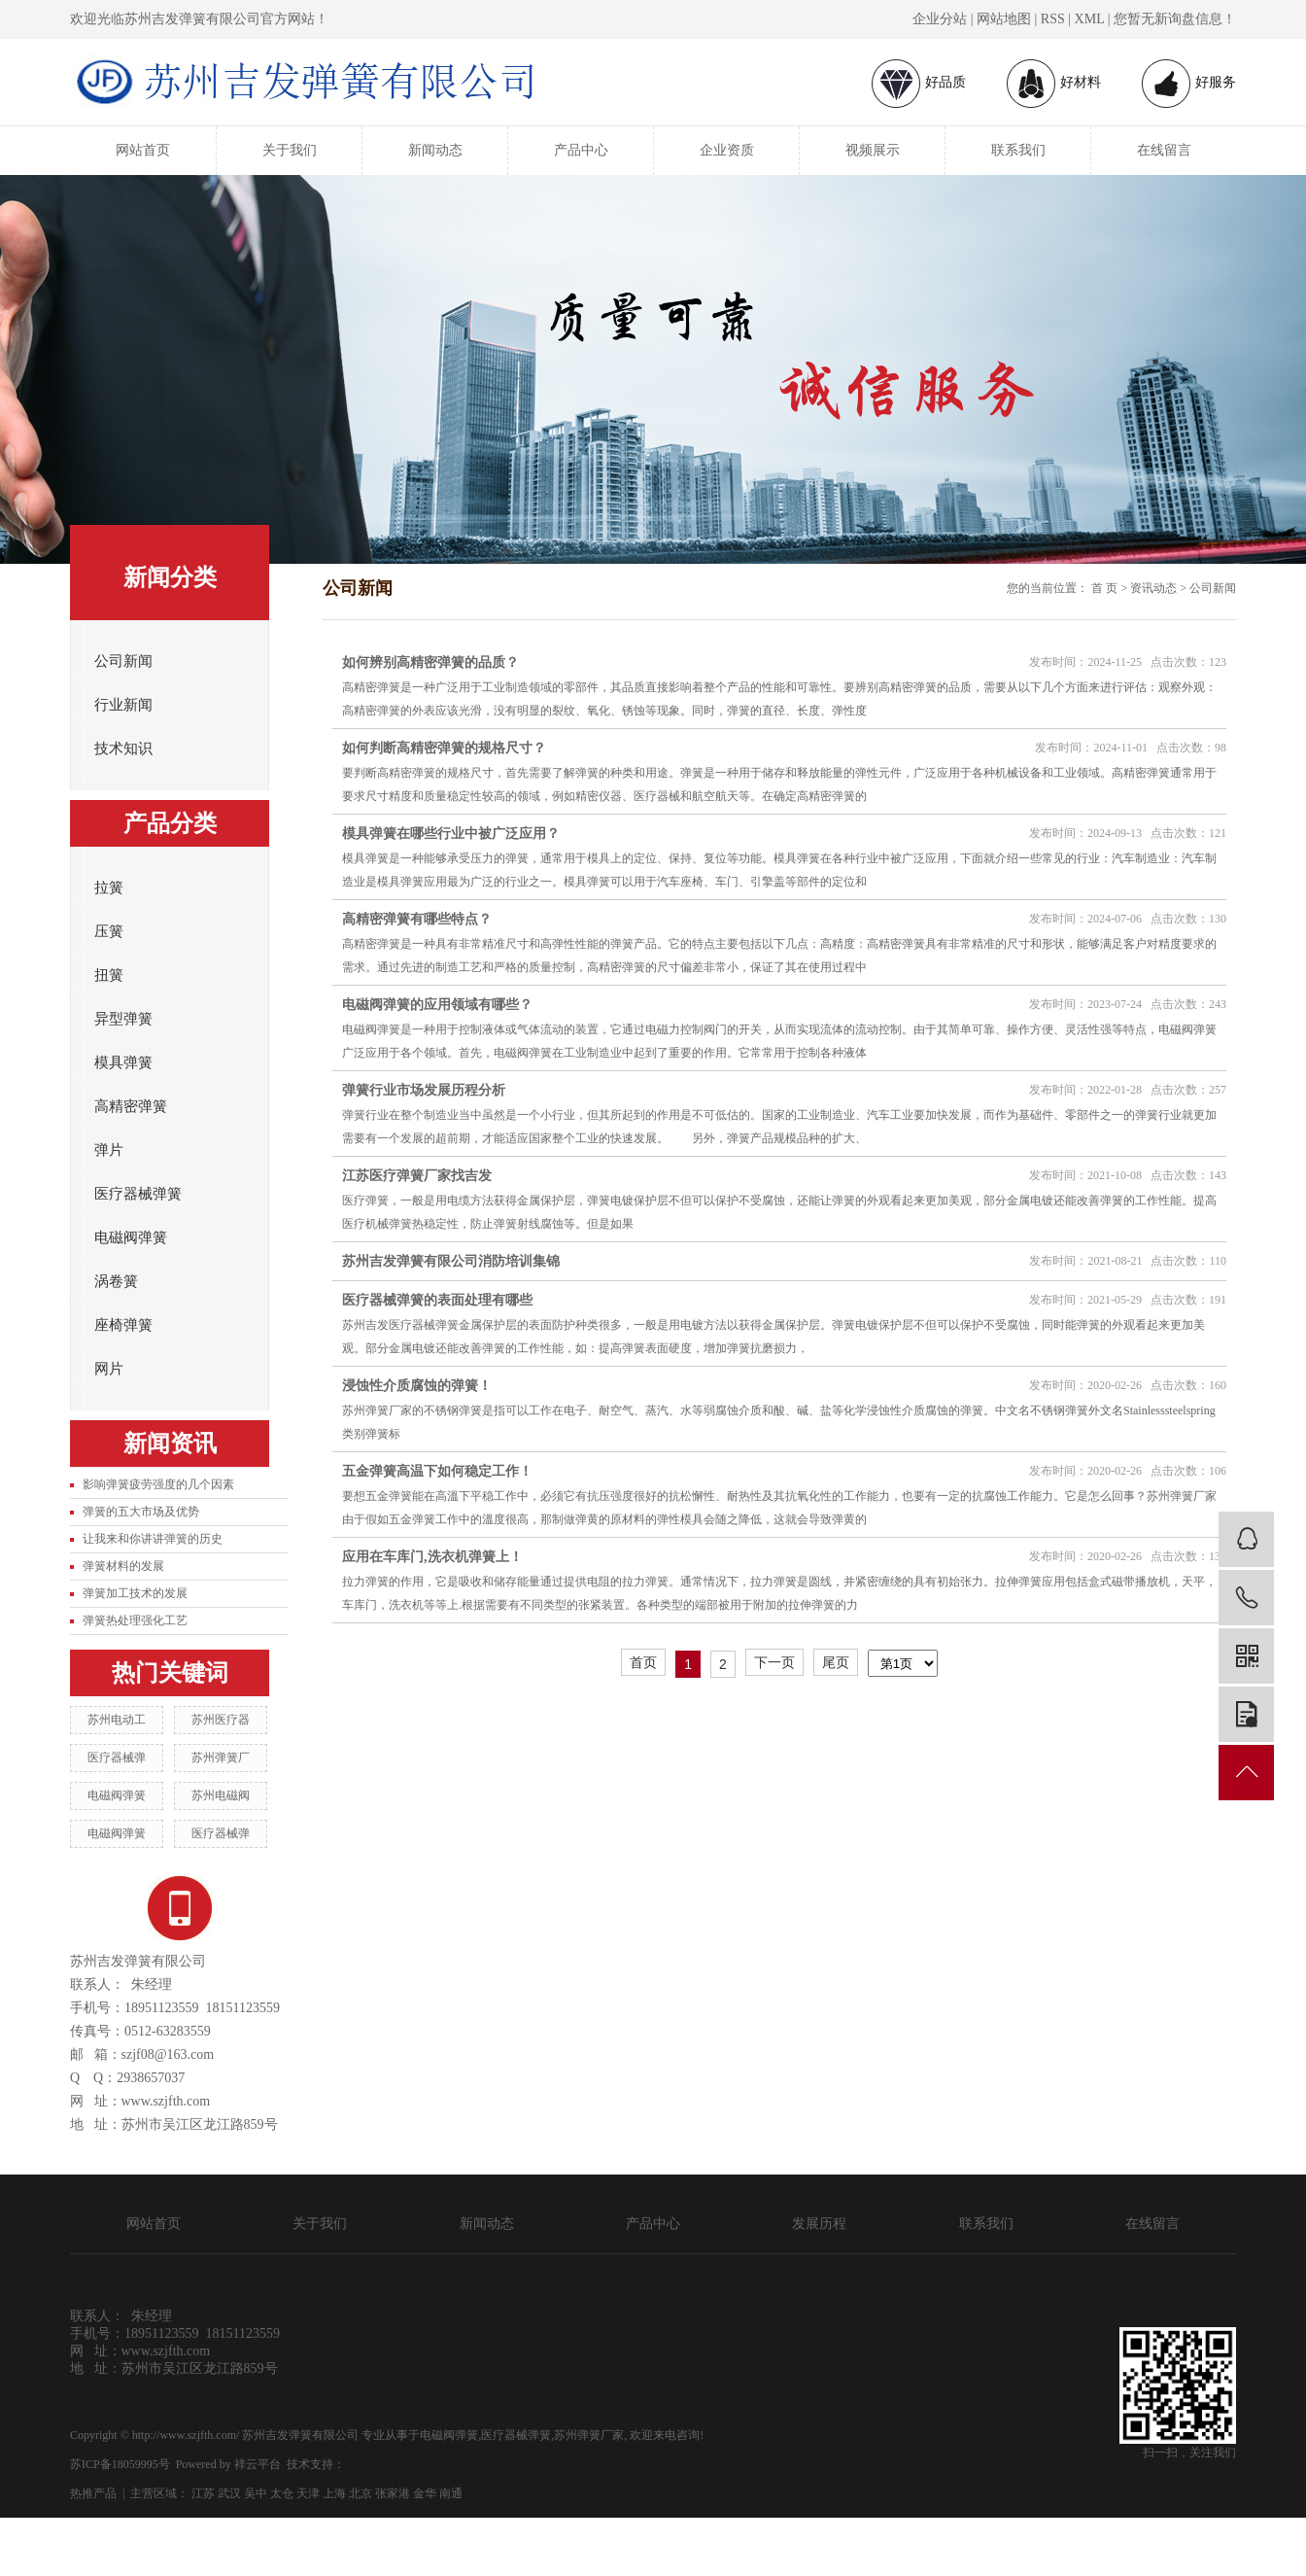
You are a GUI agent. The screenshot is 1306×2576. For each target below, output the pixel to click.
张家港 (392, 2493)
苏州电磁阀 (220, 1795)
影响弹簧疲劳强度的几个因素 (158, 1484)
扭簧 (108, 975)
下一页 (774, 1662)
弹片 (108, 1150)
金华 (424, 2493)
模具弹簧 (123, 1062)
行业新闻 (123, 705)
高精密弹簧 (130, 1106)
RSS (1053, 19)
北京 (360, 2493)
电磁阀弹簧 (130, 1237)
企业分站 (939, 19)
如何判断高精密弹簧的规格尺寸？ (444, 748)
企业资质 (727, 150)
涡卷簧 (116, 1281)
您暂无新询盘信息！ (1175, 19)
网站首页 (143, 150)
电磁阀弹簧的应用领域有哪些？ (437, 1004)
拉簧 (108, 887)
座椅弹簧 (123, 1325)
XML (1090, 19)
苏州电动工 (116, 1719)
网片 (108, 1368)
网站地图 (1004, 19)
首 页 (1104, 588)
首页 (643, 1662)
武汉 (229, 2493)
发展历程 (819, 2223)
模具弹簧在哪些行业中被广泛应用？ (451, 833)
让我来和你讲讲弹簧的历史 (153, 1539)
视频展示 (872, 150)
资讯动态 (1153, 588)
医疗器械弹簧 (138, 1193)
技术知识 (123, 748)
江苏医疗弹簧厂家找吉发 (417, 1175)
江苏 (203, 2493)
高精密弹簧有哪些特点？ (417, 919)
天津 (308, 2493)
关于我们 (289, 150)
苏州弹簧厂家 (589, 2435)
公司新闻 (123, 661)
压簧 (108, 931)
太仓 (281, 2493)
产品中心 (581, 150)
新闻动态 (435, 150)
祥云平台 (257, 2464)
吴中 (255, 2493)
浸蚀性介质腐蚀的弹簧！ (417, 1385)
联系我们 (1018, 150)
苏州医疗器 (220, 1719)
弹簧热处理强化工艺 (135, 1620)
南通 (451, 2493)
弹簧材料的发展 (123, 1566)
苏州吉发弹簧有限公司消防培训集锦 (451, 1261)
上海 (334, 2493)
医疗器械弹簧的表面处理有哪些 (437, 1300)
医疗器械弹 (116, 1757)
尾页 (835, 1662)
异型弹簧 (123, 1019)
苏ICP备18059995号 (120, 2464)
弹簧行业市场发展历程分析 (423, 1090)
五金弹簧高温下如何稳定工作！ (437, 1471)
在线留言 (1164, 150)
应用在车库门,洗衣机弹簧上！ (432, 1556)
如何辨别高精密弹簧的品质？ (430, 662)
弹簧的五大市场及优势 (141, 1511)
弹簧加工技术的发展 (135, 1593)
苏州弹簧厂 (220, 1757)
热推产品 (93, 2493)
